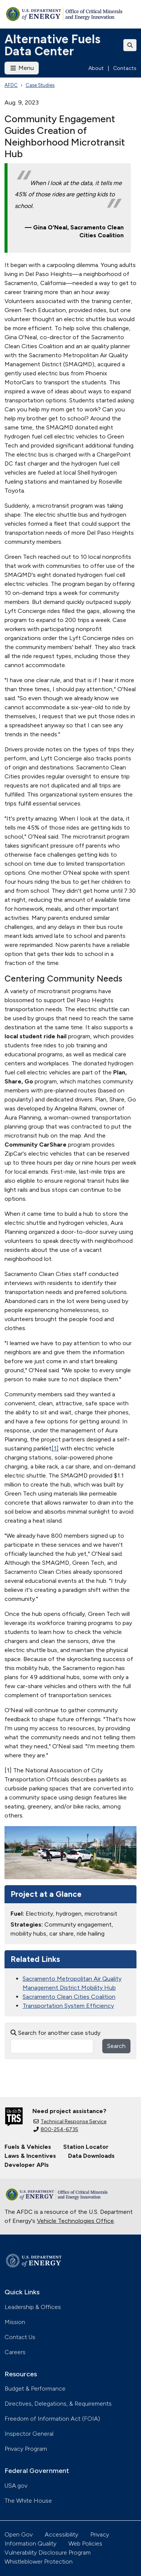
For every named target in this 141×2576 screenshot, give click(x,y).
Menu (21, 67)
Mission (15, 2322)
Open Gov (19, 2534)
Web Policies (85, 2543)
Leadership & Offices (33, 2307)
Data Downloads (91, 2155)
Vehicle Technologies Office (75, 2220)
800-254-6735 (55, 2129)
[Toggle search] (130, 45)
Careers (15, 2352)
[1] (55, 1448)
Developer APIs (27, 2164)
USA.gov (16, 2485)
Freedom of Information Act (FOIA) (52, 2418)
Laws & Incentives (30, 2155)
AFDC (11, 85)
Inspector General (29, 2433)
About (96, 68)
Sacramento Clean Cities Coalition (69, 1996)
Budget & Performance (35, 2388)
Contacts (124, 68)
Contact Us (20, 2337)
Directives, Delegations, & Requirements (58, 2403)
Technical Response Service (69, 2121)
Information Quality (30, 2543)
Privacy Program (26, 2448)
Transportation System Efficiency (68, 2005)
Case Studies (40, 85)
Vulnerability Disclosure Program (48, 2552)
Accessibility (61, 2534)
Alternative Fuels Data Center (52, 45)
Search (116, 2046)
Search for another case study (55, 2032)
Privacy (99, 2534)
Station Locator (86, 2146)
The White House (28, 2500)
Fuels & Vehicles (28, 2146)
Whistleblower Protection (39, 2561)
